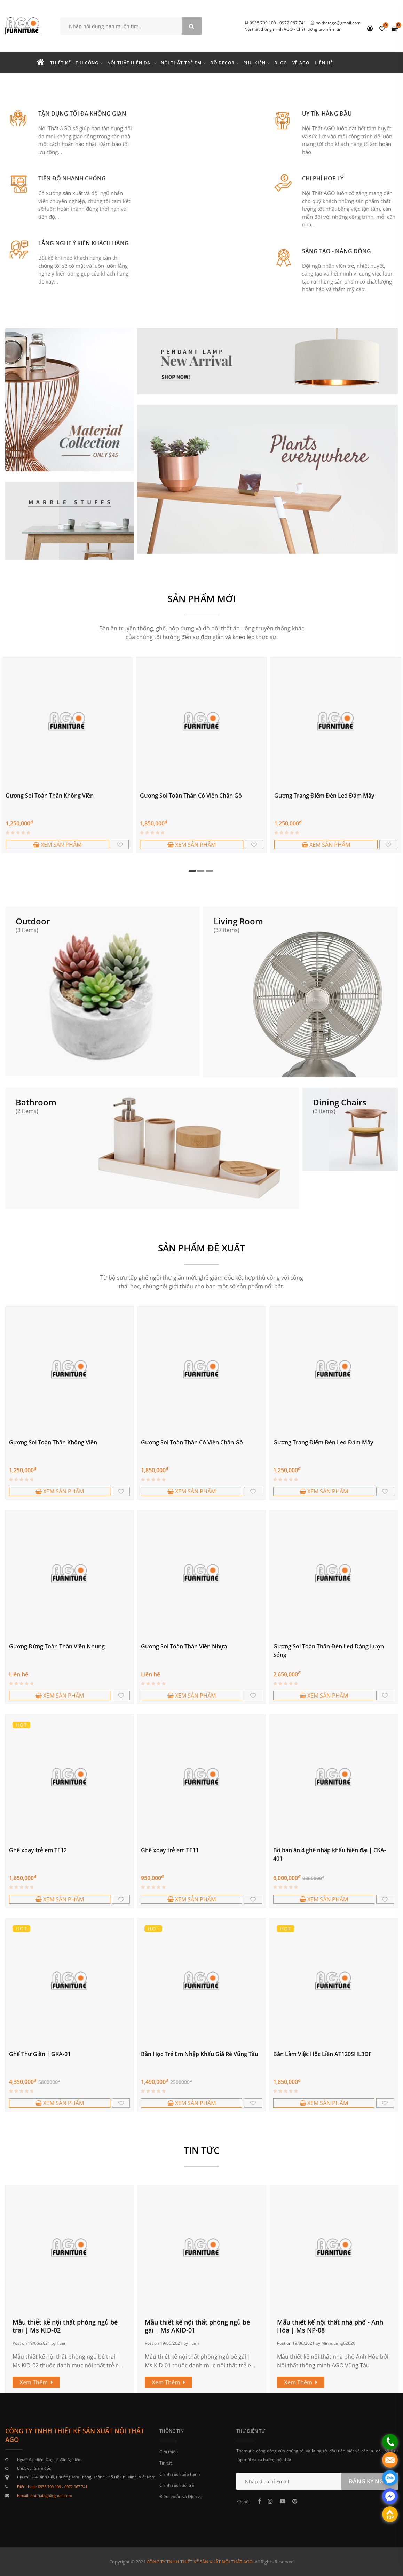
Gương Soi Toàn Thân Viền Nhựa (184, 1646)
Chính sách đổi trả (176, 2485)
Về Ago (300, 63)
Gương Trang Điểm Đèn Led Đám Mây (324, 795)
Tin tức (166, 2463)
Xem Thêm (36, 2382)
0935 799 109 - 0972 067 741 (278, 23)
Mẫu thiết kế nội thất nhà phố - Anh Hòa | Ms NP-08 (330, 2326)
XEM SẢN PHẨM (57, 844)
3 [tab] (209, 871)
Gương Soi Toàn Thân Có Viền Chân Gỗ (191, 795)
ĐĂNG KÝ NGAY (369, 2481)
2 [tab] (200, 871)
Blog (280, 63)
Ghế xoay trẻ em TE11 (170, 1850)
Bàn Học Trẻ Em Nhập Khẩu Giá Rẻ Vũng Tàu (199, 2054)
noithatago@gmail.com (338, 23)
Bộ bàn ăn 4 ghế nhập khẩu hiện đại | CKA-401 (329, 1854)
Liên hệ (324, 63)
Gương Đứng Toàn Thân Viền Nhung (57, 1646)
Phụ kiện (254, 63)
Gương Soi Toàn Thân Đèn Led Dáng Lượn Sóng (328, 1651)
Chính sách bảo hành (179, 2474)
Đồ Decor (222, 63)
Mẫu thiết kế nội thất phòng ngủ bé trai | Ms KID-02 (65, 2326)
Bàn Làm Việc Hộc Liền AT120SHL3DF (322, 2054)
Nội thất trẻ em (181, 63)
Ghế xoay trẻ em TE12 (38, 1850)
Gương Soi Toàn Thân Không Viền (50, 795)
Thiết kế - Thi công (74, 63)
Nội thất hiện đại (129, 63)
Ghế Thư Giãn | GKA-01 (40, 2054)
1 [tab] (192, 871)
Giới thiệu (168, 2452)
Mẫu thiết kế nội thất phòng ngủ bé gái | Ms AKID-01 (197, 2326)
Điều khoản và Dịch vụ (180, 2496)
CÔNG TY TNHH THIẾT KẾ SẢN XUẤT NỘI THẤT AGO (200, 2562)
